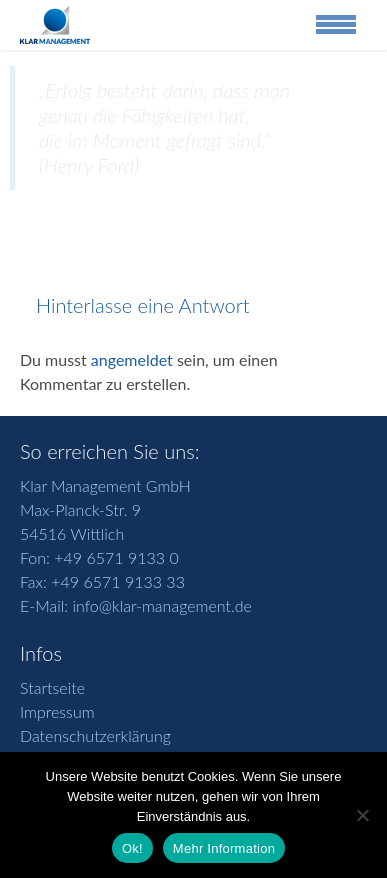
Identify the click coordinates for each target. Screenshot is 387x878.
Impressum (57, 711)
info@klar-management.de (160, 605)
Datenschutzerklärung (95, 735)
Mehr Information (224, 848)
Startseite (52, 687)
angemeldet (132, 359)
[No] (362, 815)
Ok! (132, 848)
